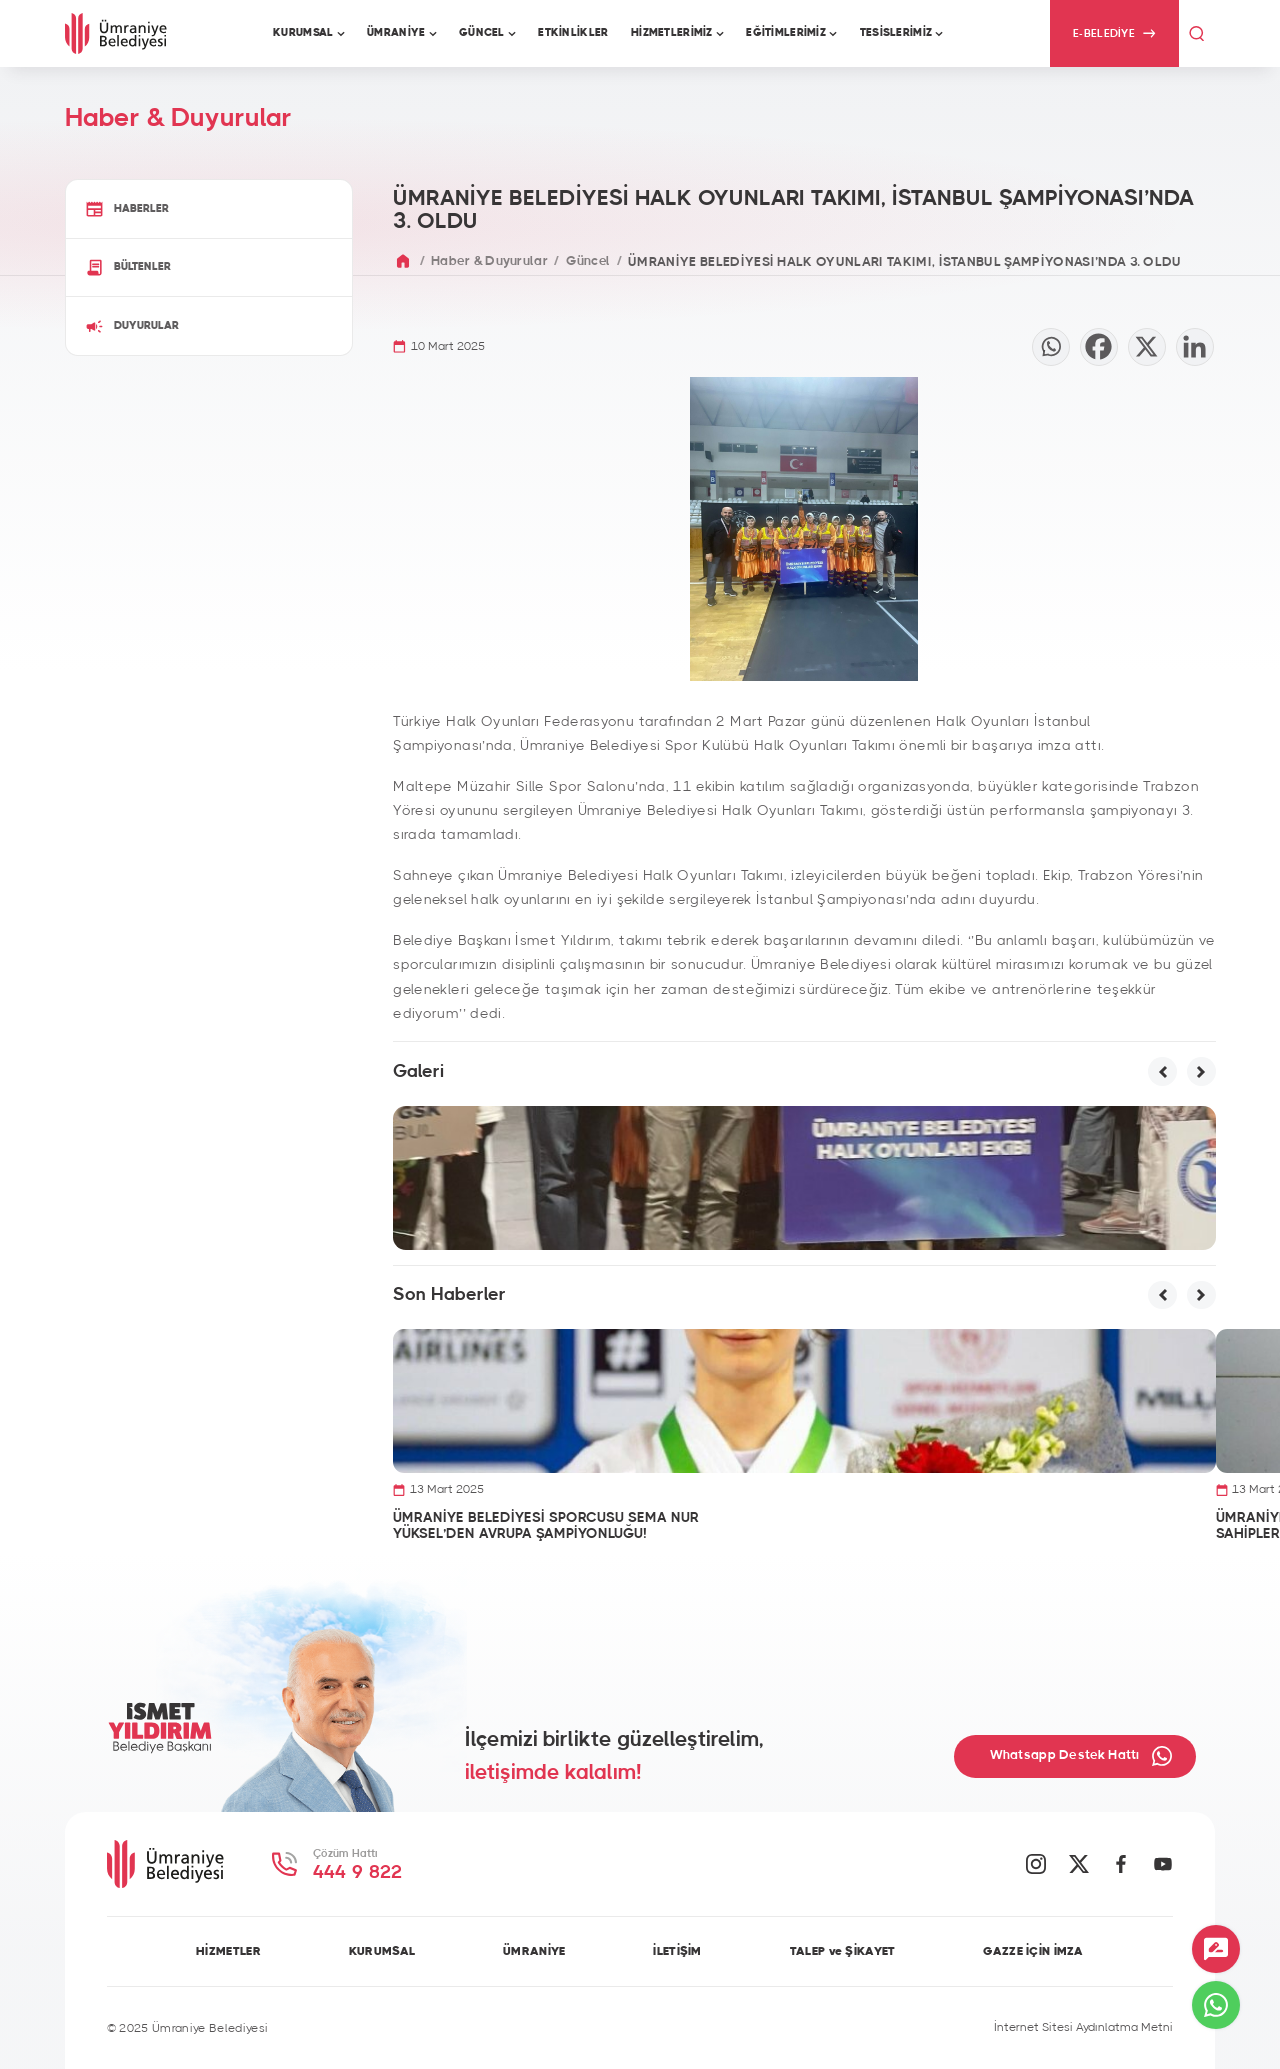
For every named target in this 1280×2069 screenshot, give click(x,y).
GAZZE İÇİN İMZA (1033, 1951)
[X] (1147, 347)
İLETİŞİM (677, 1951)
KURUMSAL (382, 1951)
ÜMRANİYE (534, 1951)
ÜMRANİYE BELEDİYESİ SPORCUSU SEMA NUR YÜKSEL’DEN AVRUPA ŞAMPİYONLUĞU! (546, 1526)
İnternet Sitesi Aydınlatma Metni (1083, 2027)
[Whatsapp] (1051, 347)
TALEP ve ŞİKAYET (843, 1951)
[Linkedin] (1195, 347)
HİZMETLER (228, 1951)
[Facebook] (1099, 347)
